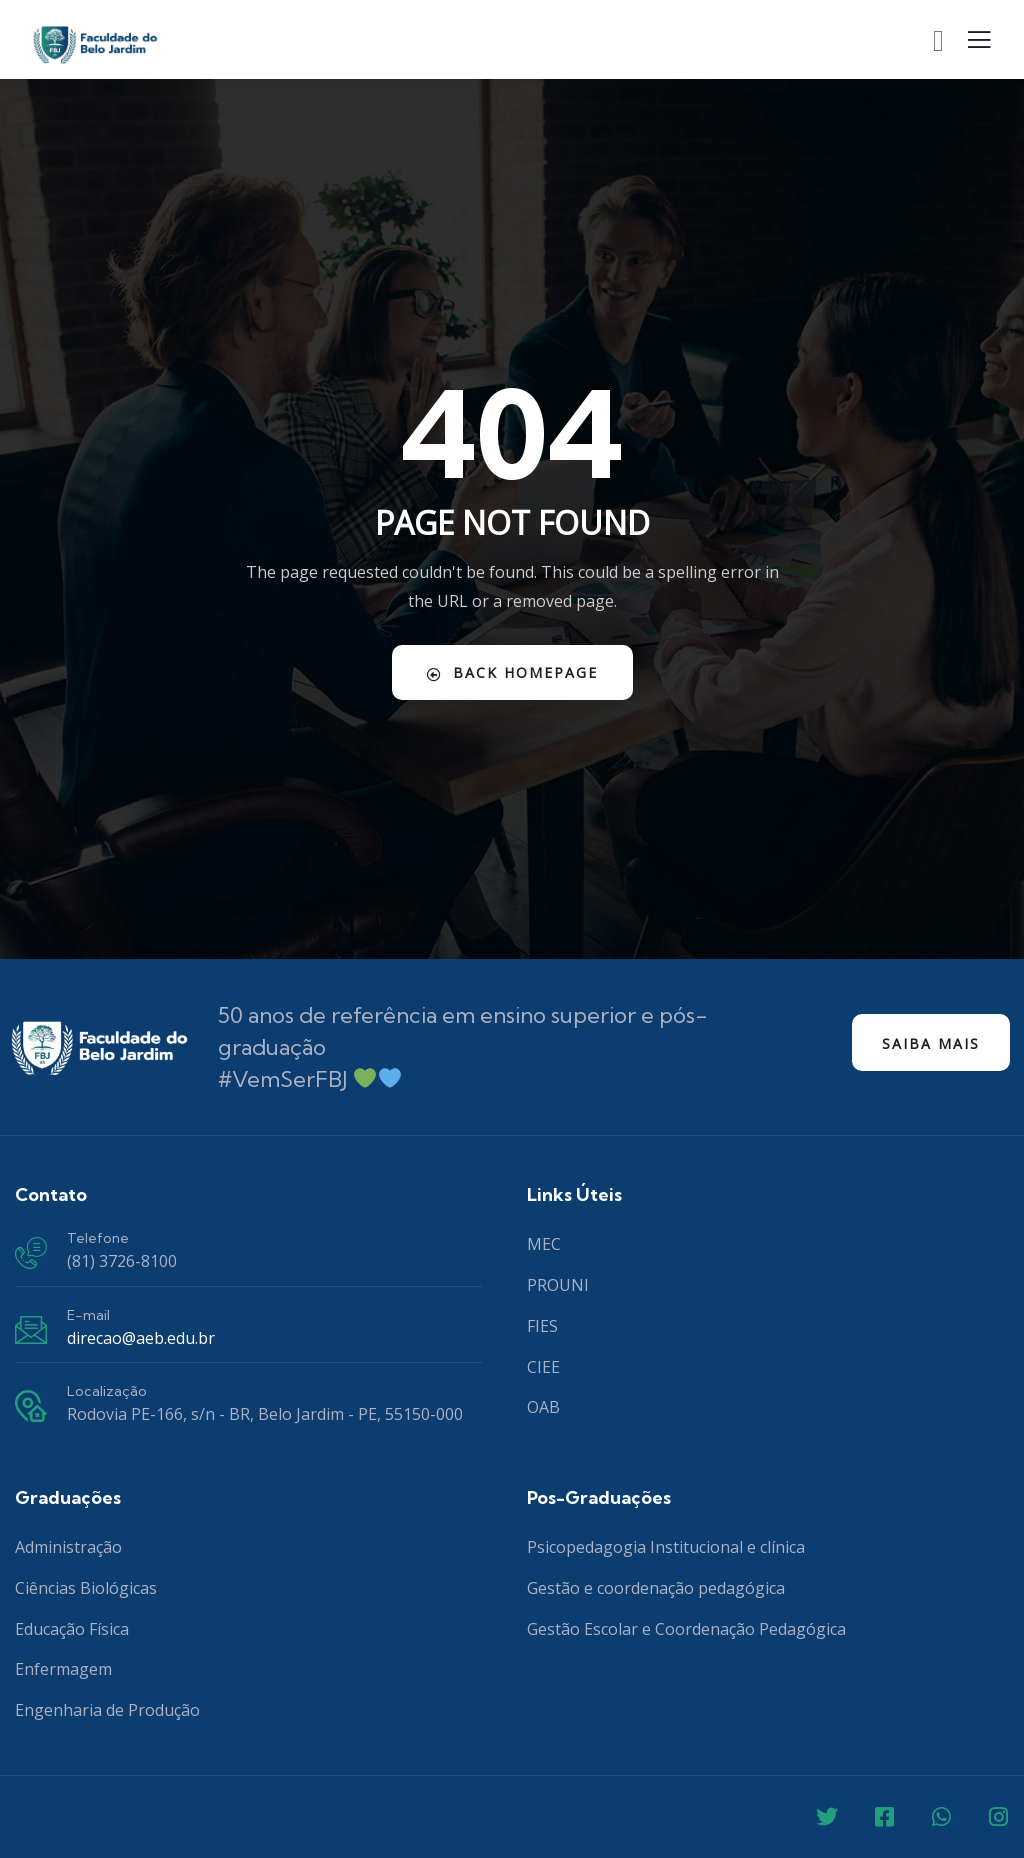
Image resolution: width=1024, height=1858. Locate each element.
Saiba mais (931, 1043)
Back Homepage (512, 672)
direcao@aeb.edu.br (141, 1338)
